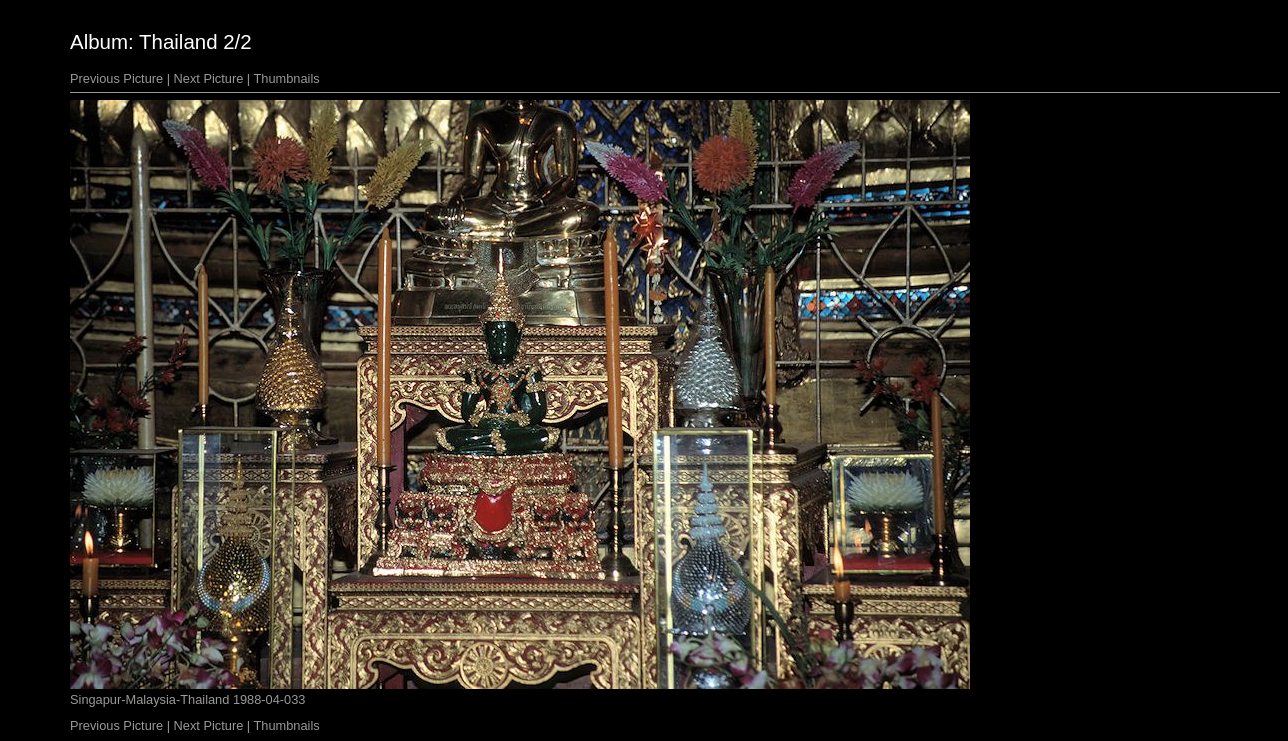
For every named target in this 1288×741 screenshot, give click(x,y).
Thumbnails (287, 78)
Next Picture (209, 78)
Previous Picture (116, 78)
